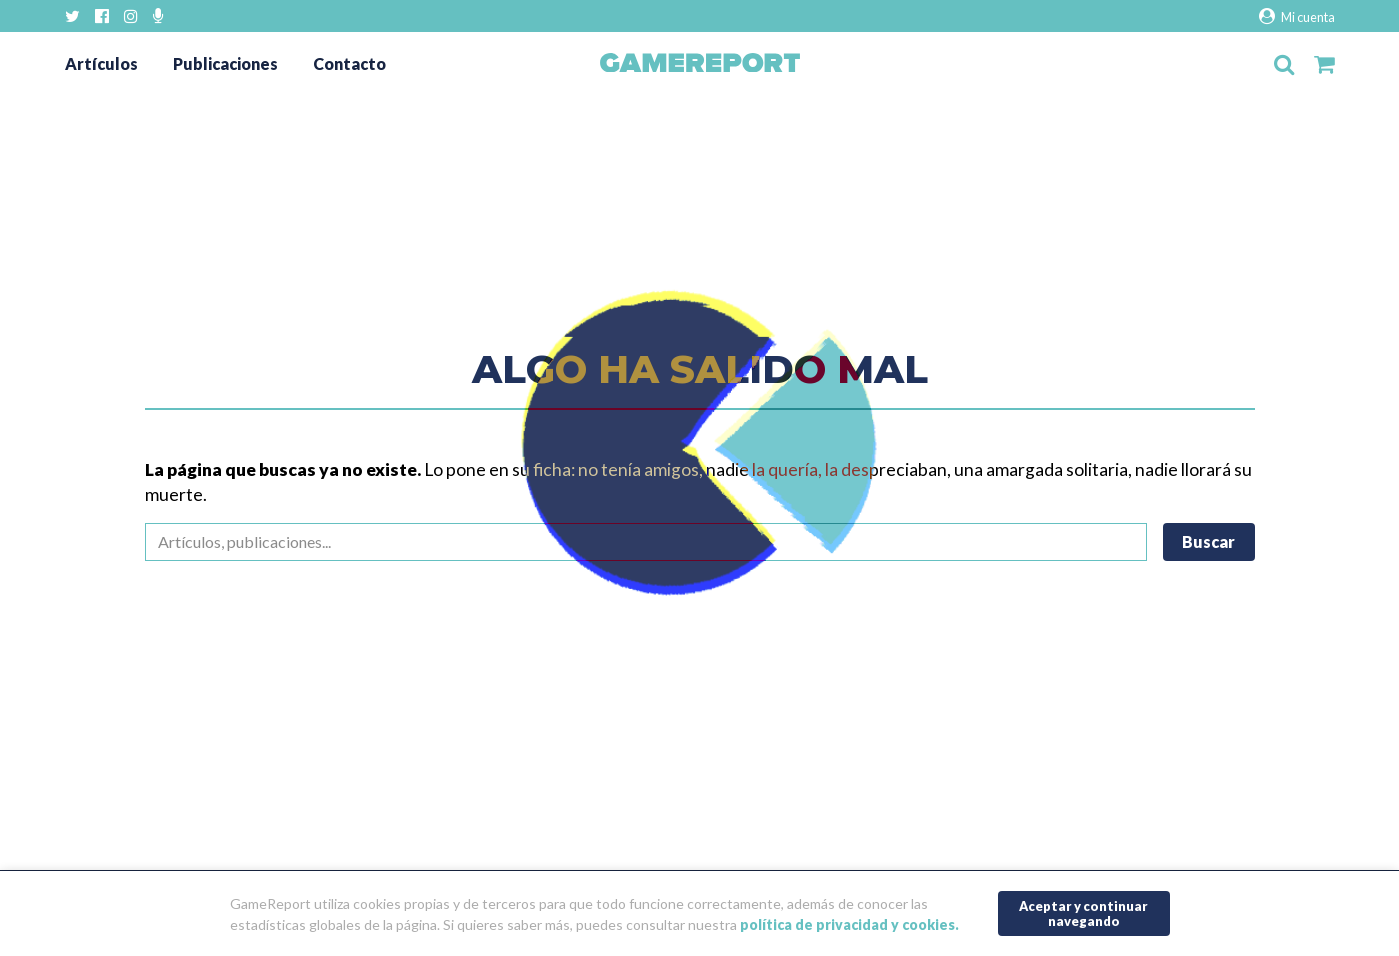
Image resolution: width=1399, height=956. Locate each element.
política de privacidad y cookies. (849, 924)
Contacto (349, 63)
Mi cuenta (1296, 16)
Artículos (101, 63)
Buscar (1208, 541)
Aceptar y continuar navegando (1083, 913)
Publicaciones (225, 63)
